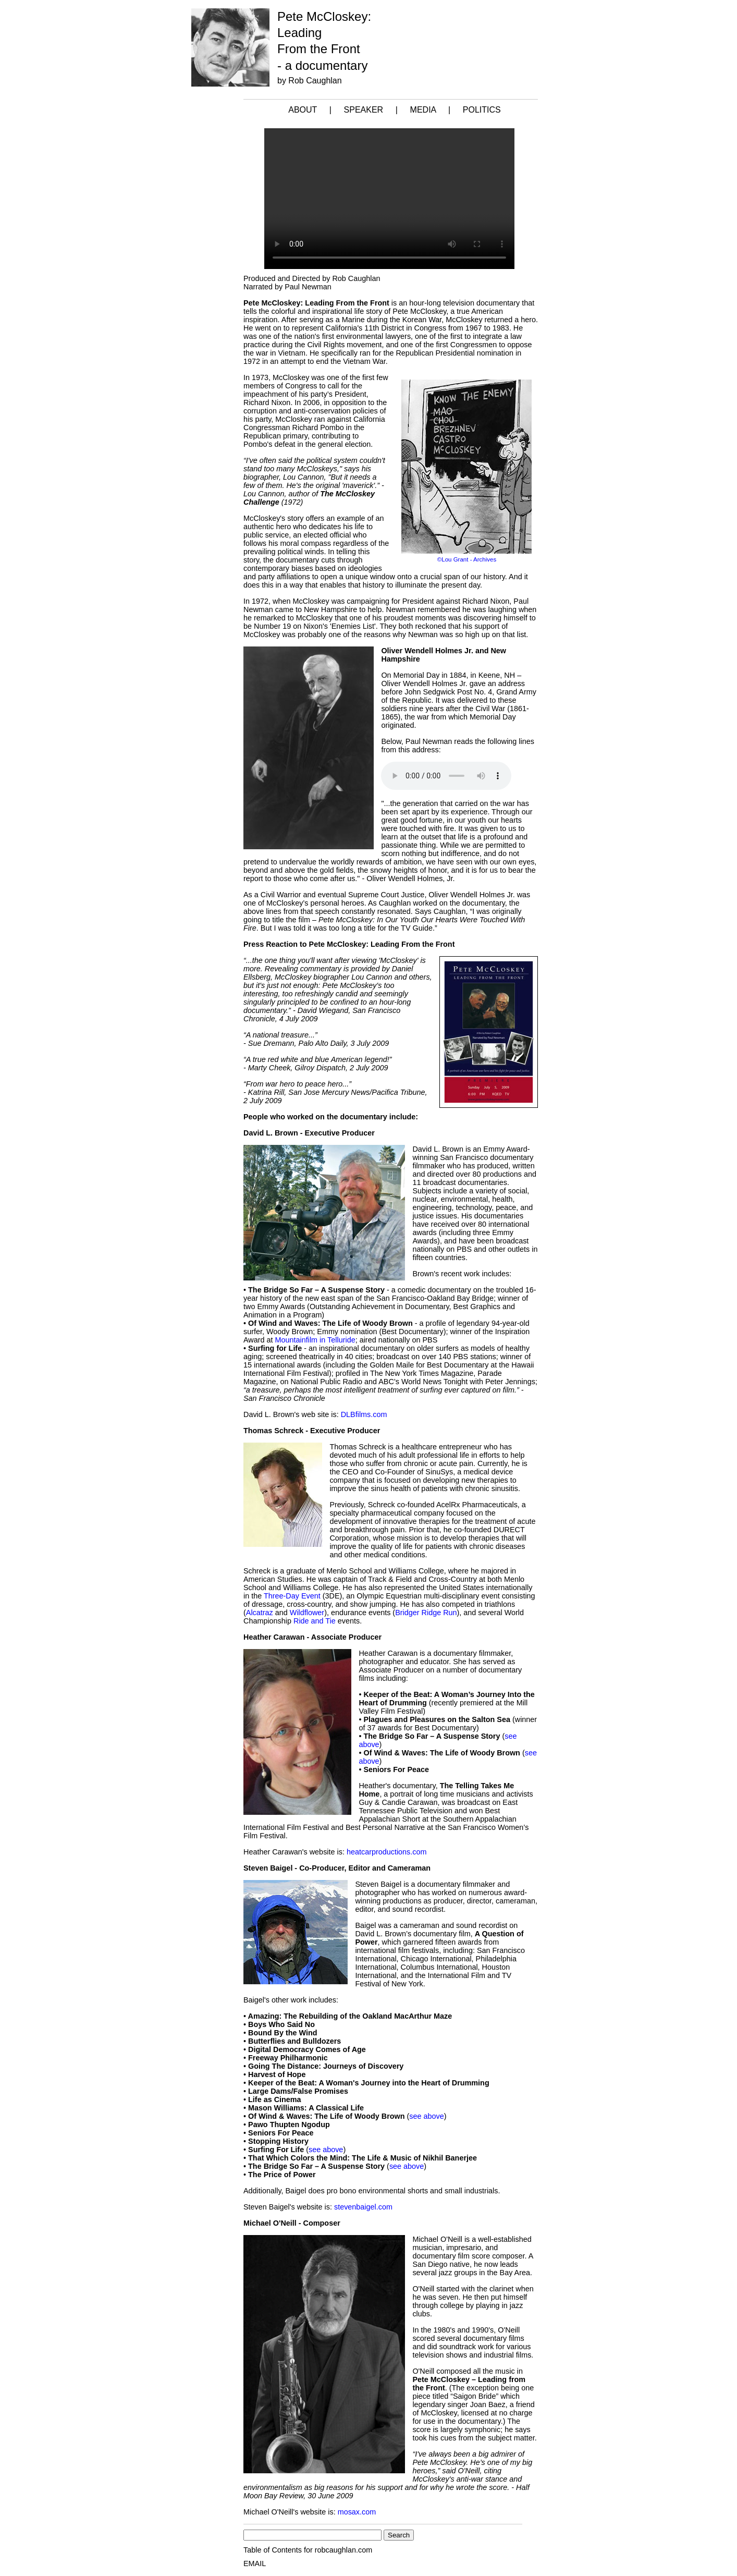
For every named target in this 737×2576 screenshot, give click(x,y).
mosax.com (357, 2512)
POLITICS (482, 109)
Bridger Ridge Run (426, 1612)
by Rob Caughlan (309, 80)
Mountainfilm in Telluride (315, 1340)
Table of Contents (272, 2550)
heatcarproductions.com (387, 1852)
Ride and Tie (314, 1621)
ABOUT (302, 109)
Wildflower (307, 1612)
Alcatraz (259, 1612)
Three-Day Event (292, 1596)
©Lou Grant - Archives (466, 559)
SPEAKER (364, 109)
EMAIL (254, 2563)
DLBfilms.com (364, 1414)
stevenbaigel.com (363, 2207)
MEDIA (423, 109)
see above (426, 2116)
